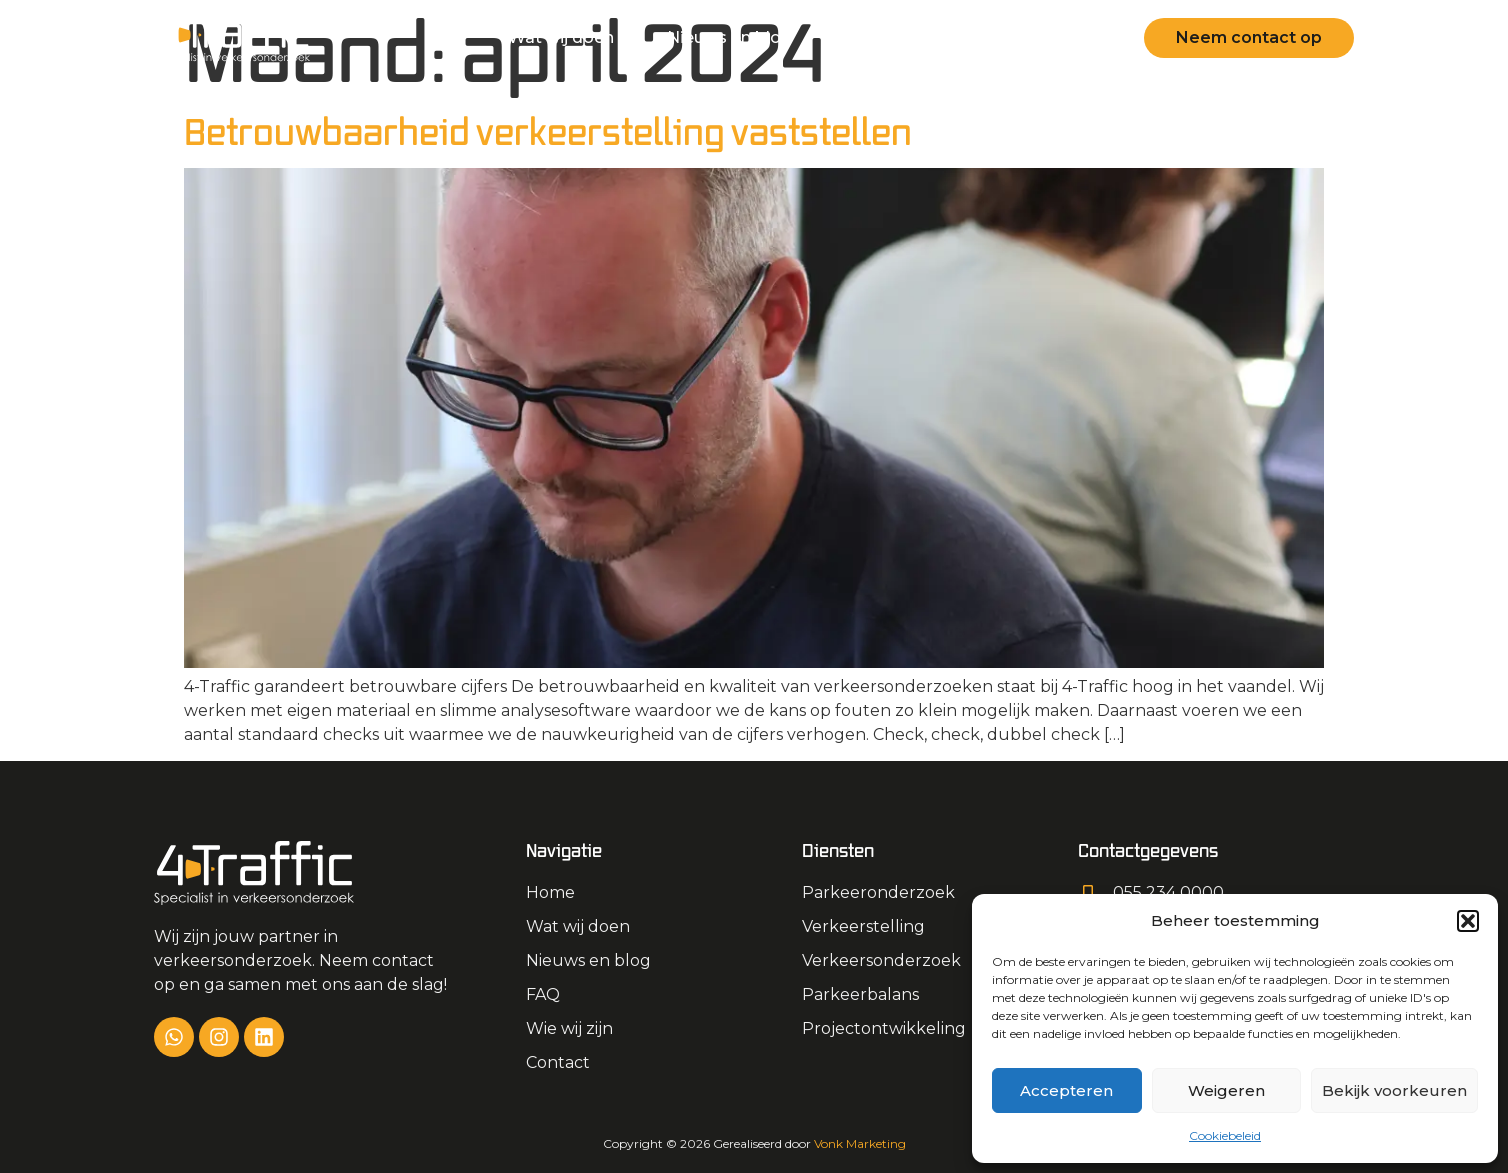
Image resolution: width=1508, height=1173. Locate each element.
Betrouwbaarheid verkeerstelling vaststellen (548, 131)
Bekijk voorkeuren (1394, 1090)
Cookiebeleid (1225, 1135)
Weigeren (1226, 1090)
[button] (1468, 921)
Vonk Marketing (860, 1143)
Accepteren (1066, 1090)
